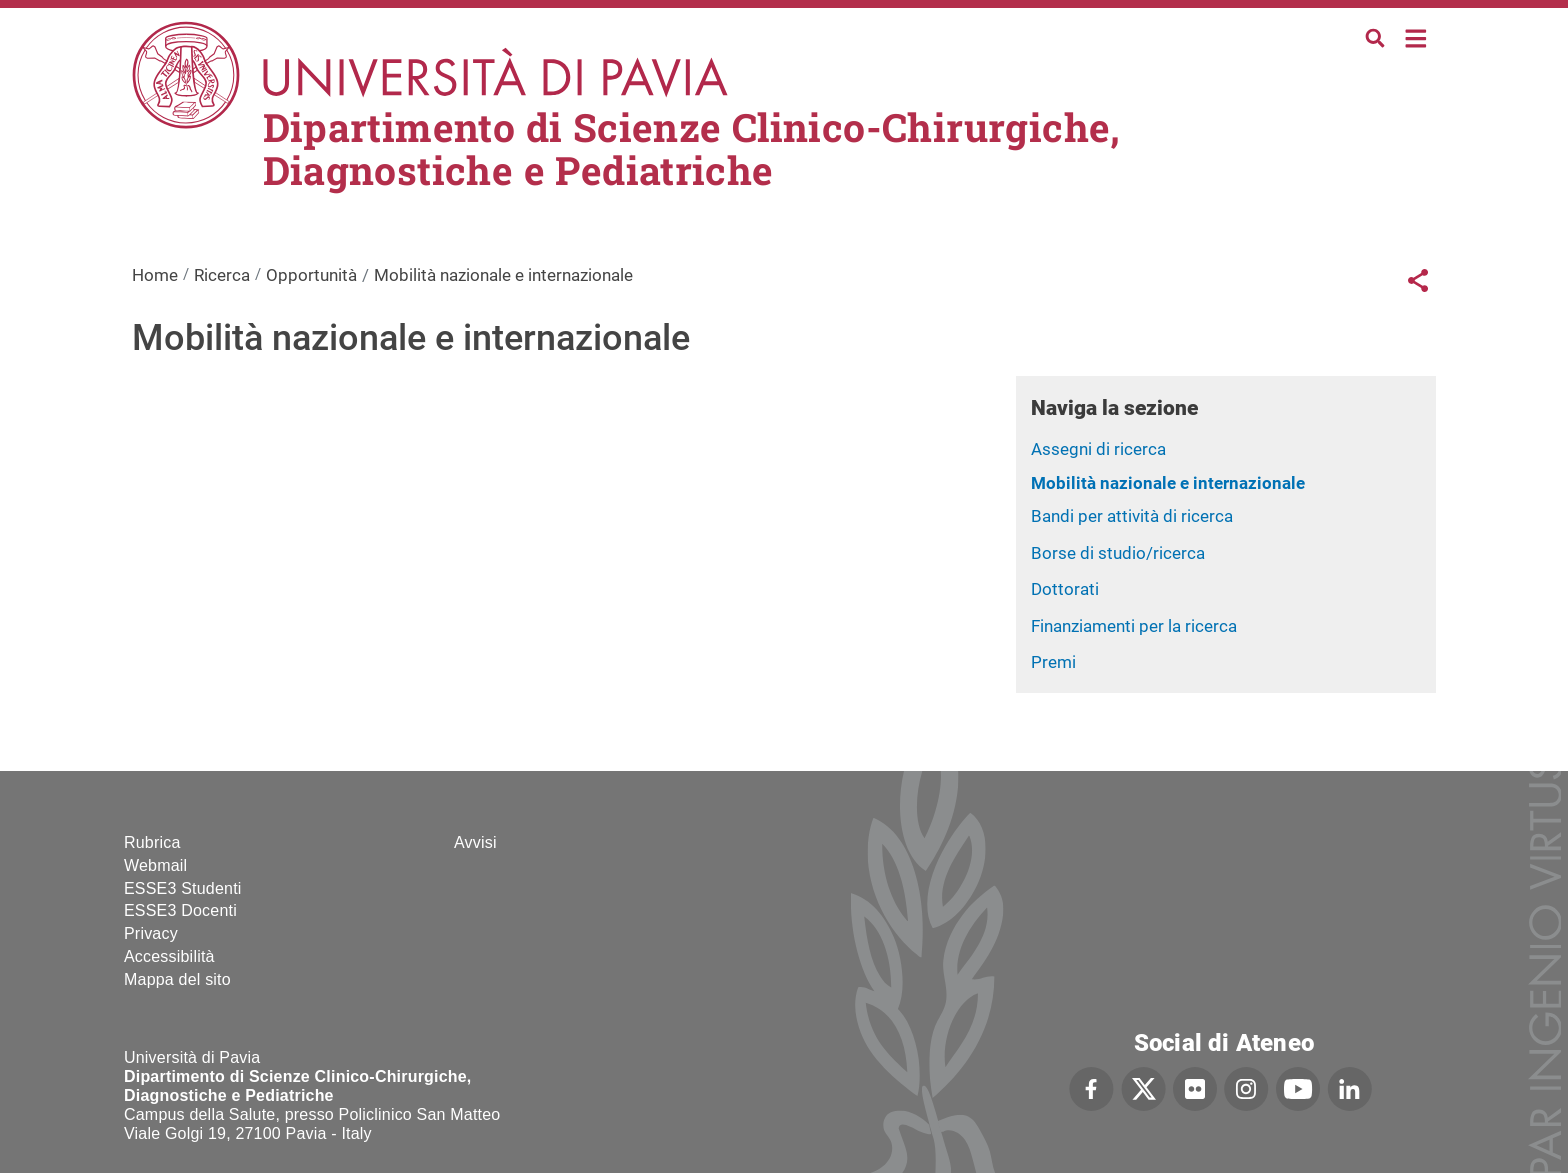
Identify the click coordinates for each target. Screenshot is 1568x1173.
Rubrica (152, 842)
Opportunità (311, 275)
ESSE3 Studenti (183, 888)
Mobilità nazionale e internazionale (1168, 483)
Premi (1053, 662)
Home (1416, 36)
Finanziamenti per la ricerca (1134, 626)
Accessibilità (169, 956)
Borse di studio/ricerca (1118, 553)
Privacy (151, 933)
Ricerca (222, 275)
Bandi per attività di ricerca (1132, 516)
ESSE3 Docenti (180, 910)
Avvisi (475, 842)
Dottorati (1065, 589)
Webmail (155, 865)
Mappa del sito (177, 979)
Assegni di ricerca (1098, 449)
